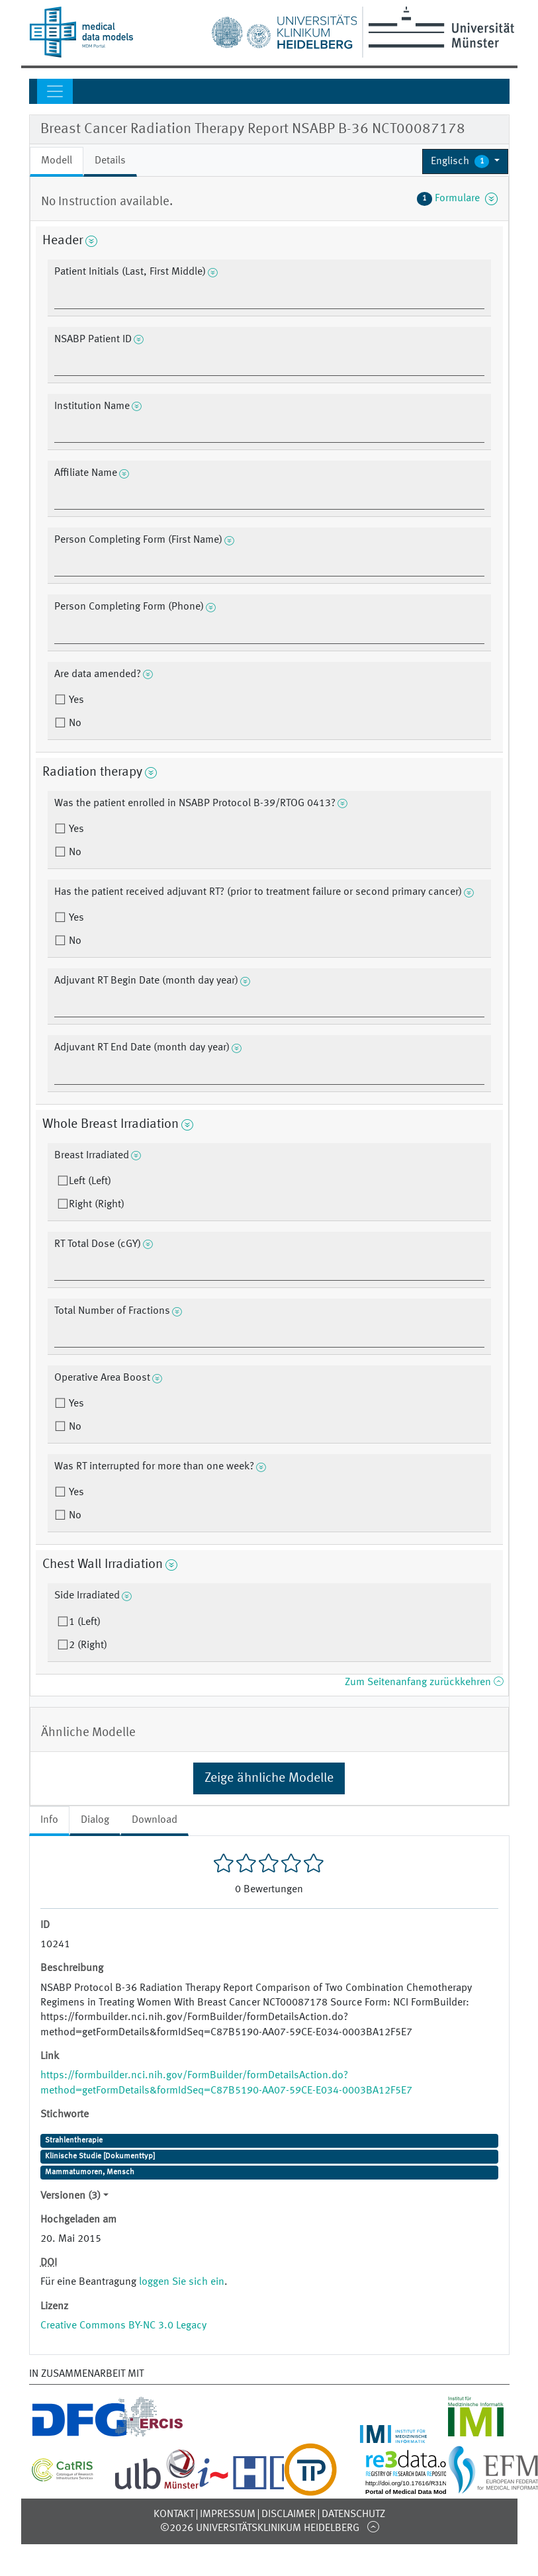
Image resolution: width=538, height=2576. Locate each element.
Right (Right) (96, 1204)
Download (154, 1820)
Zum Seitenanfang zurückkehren (424, 1682)
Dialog (95, 1820)
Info (49, 1820)
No (73, 723)
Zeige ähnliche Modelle (269, 1778)
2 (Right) (88, 1645)
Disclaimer (288, 2514)
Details (110, 161)
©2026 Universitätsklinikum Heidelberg (259, 2528)
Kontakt (174, 2514)
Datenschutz (353, 2514)
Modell (56, 161)
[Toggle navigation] (55, 91)
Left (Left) (90, 1181)
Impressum (227, 2514)
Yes (75, 700)
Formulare (457, 198)
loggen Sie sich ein (181, 2282)
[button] (465, 161)
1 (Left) (85, 1622)
